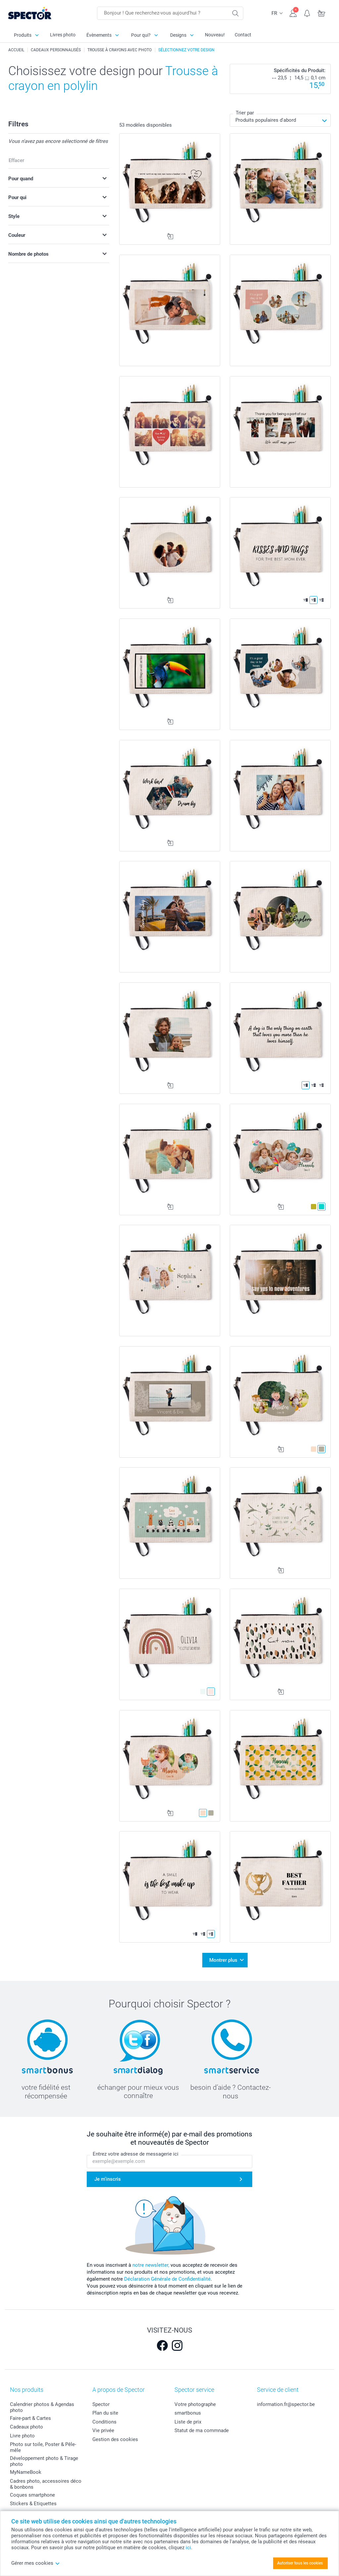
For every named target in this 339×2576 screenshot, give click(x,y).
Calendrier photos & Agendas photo (42, 2407)
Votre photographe (195, 2404)
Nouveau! (215, 34)
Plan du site (105, 2413)
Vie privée (103, 2430)
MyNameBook (25, 2472)
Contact (243, 34)
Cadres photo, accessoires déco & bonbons (45, 2483)
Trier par (245, 113)
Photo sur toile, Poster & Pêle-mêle (43, 2447)
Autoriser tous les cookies (300, 2563)
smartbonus (187, 2413)
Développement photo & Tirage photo (44, 2461)
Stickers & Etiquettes (33, 2503)
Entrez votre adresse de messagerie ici (135, 2153)
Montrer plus (223, 1960)
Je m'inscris (107, 2178)
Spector (101, 2404)
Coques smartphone (32, 2494)
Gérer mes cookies (35, 2563)
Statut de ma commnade (201, 2430)
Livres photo (62, 34)
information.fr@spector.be (286, 2404)
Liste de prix (187, 2421)
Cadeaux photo (26, 2426)
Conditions (104, 2421)
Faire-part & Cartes (30, 2418)
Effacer (16, 160)
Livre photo (22, 2435)
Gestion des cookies (115, 2439)
